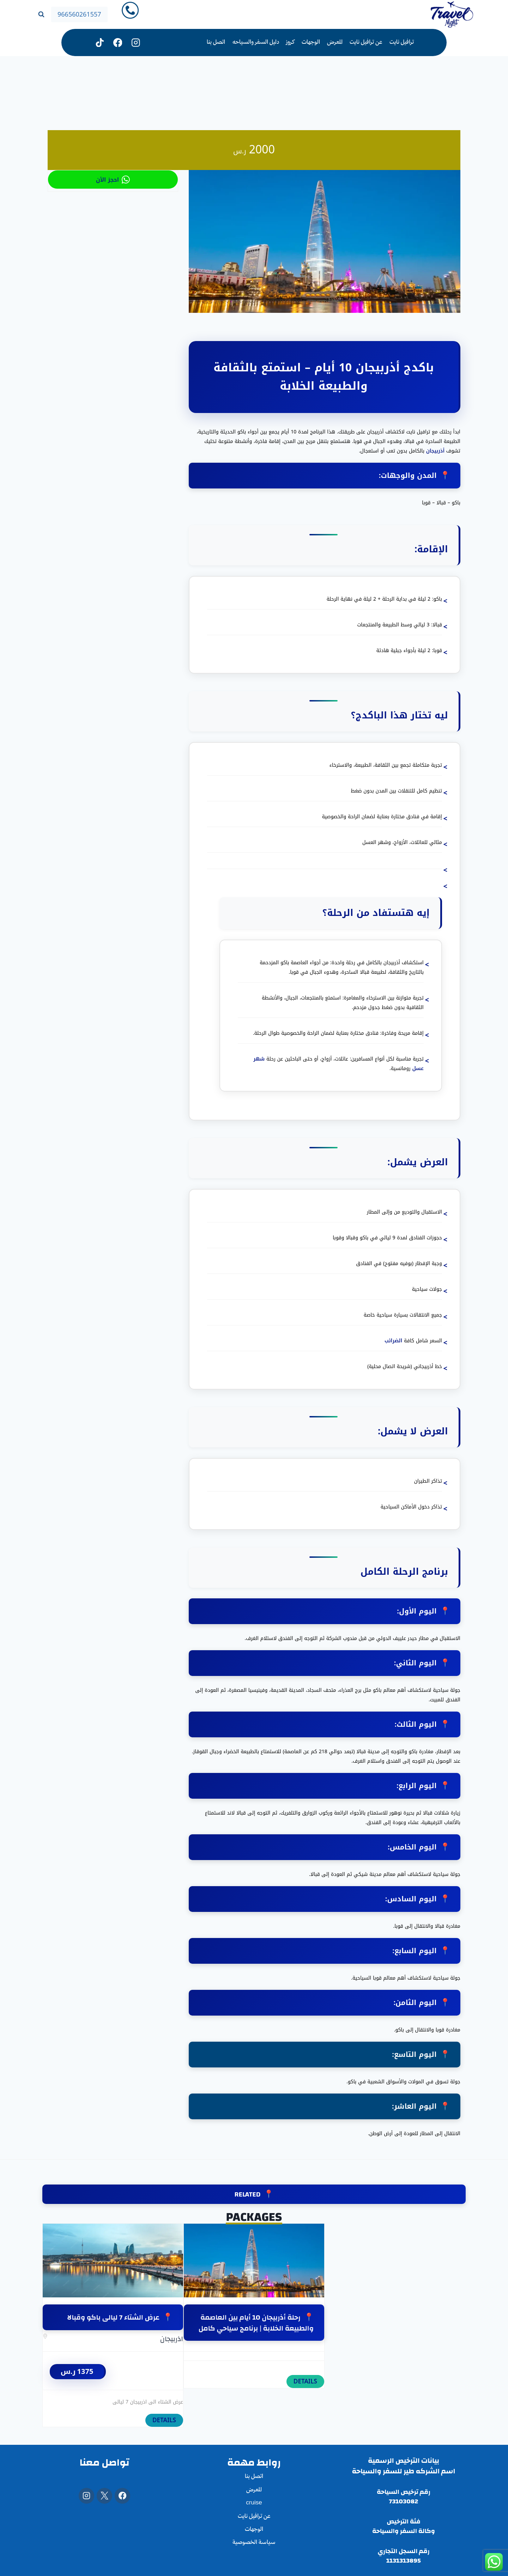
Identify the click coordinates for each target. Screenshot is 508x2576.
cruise (254, 2503)
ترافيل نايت (401, 42)
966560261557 (79, 14)
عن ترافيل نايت (366, 42)
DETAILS (164, 2420)
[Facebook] (122, 2495)
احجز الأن (113, 179)
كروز (290, 42)
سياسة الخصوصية (254, 2542)
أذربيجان (435, 451)
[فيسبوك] (118, 42)
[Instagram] (136, 42)
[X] (104, 2495)
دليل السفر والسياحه (255, 42)
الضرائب (393, 1340)
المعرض (335, 42)
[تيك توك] (100, 42)
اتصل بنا (216, 42)
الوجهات (311, 42)
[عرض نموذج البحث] (41, 14)
